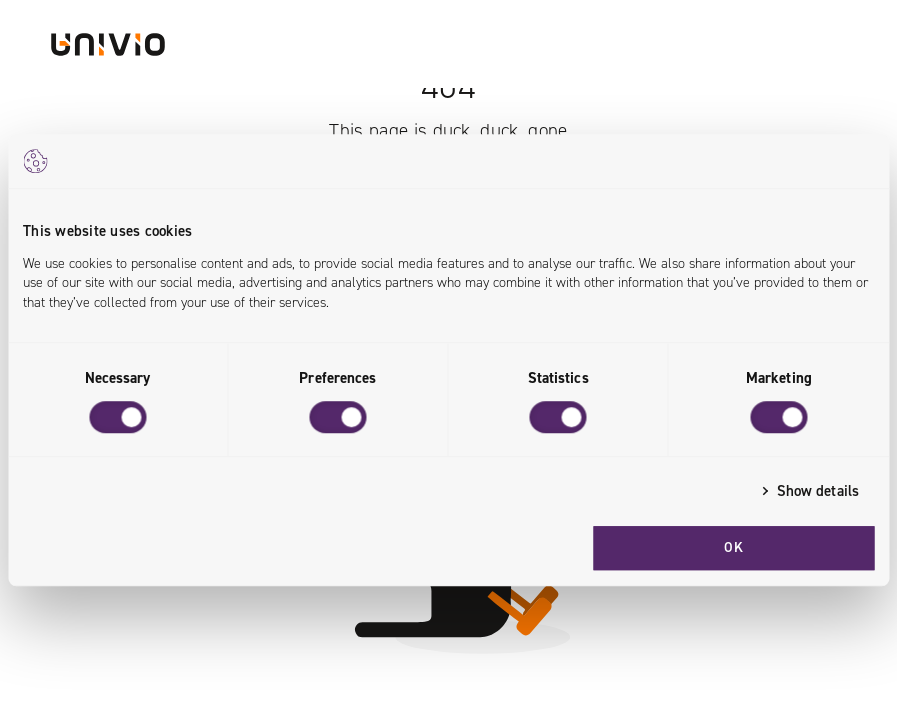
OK (733, 547)
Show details (818, 491)
